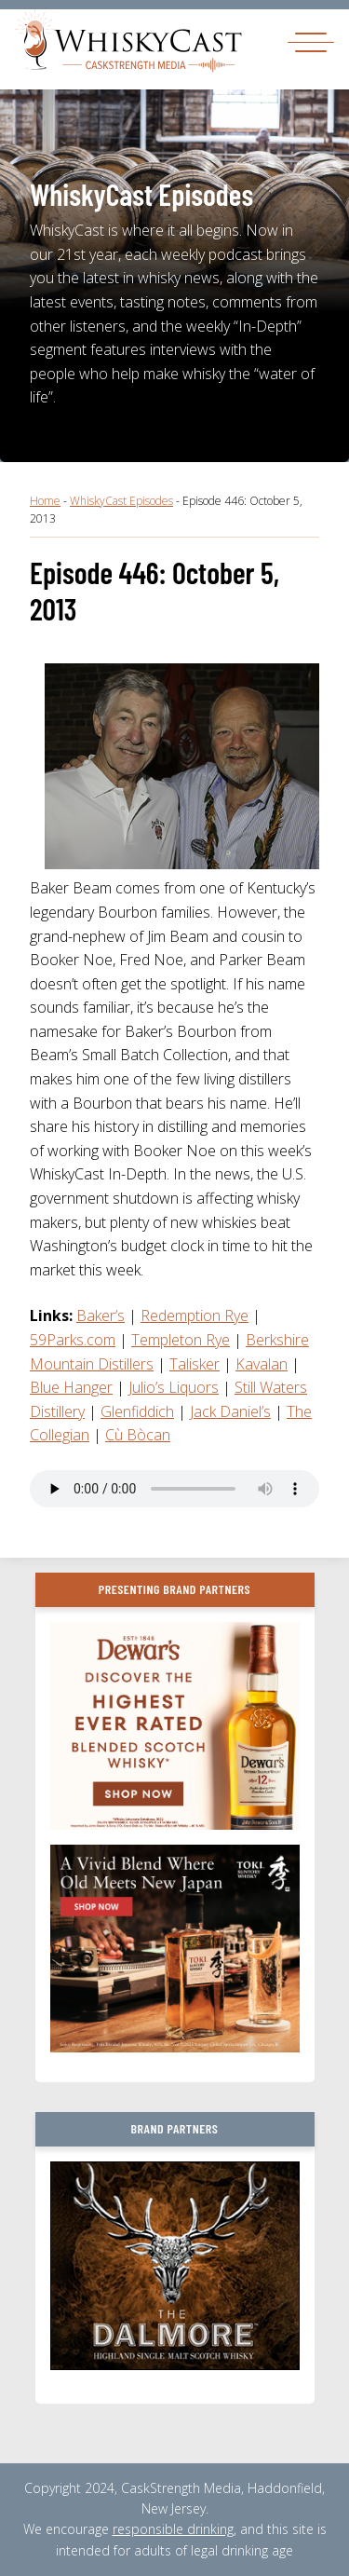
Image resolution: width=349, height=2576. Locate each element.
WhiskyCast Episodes (121, 501)
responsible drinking (173, 2529)
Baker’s (100, 1315)
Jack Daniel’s (230, 1411)
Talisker (194, 1364)
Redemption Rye (194, 1315)
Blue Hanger (71, 1387)
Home (45, 501)
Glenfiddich (137, 1411)
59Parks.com (72, 1339)
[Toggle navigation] (311, 41)
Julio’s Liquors (173, 1387)
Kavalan (261, 1364)
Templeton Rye (180, 1339)
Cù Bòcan (137, 1434)
